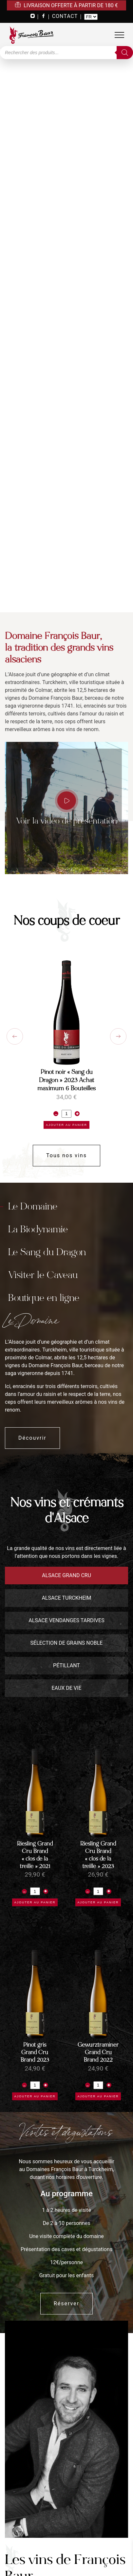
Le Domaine (32, 1206)
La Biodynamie (38, 1229)
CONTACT (65, 16)
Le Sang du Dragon (47, 1252)
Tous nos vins (66, 1155)
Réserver (66, 2303)
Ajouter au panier (66, 1125)
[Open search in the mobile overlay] (66, 52)
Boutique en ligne (43, 1298)
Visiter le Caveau (43, 1275)
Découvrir (32, 1438)
